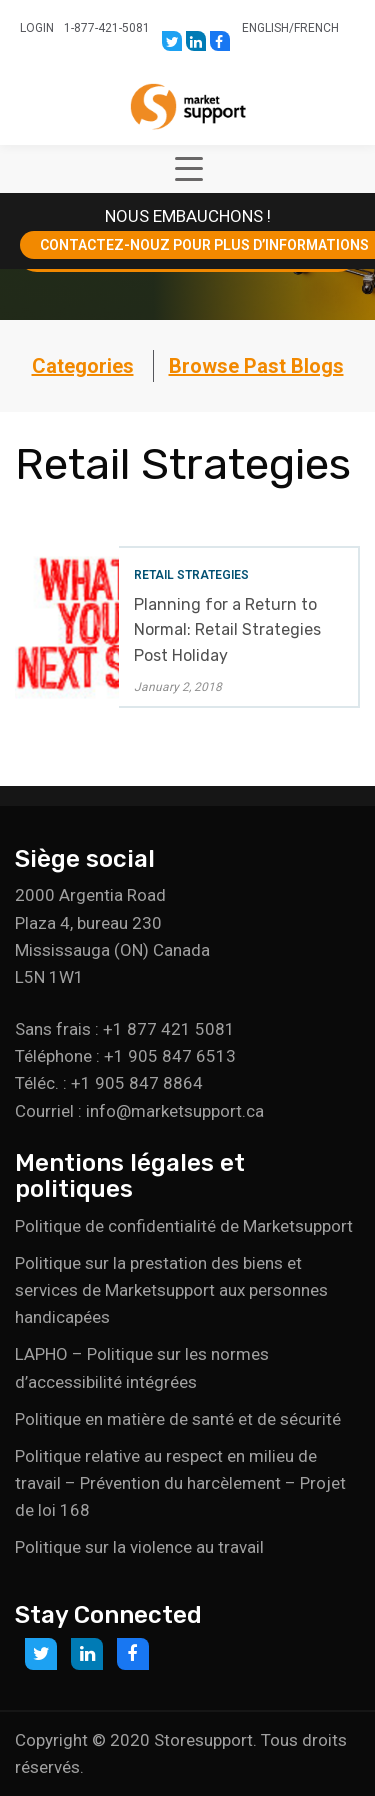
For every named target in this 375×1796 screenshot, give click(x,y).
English (265, 28)
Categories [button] (83, 366)
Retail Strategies (191, 575)
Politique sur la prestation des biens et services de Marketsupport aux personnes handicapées (171, 1290)
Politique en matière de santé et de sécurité (178, 1419)
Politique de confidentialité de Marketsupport (184, 1226)
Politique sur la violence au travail (139, 1547)
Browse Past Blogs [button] (256, 366)
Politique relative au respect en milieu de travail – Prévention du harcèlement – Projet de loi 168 (180, 1483)
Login (37, 28)
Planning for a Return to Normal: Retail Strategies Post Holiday (227, 629)
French (316, 28)
